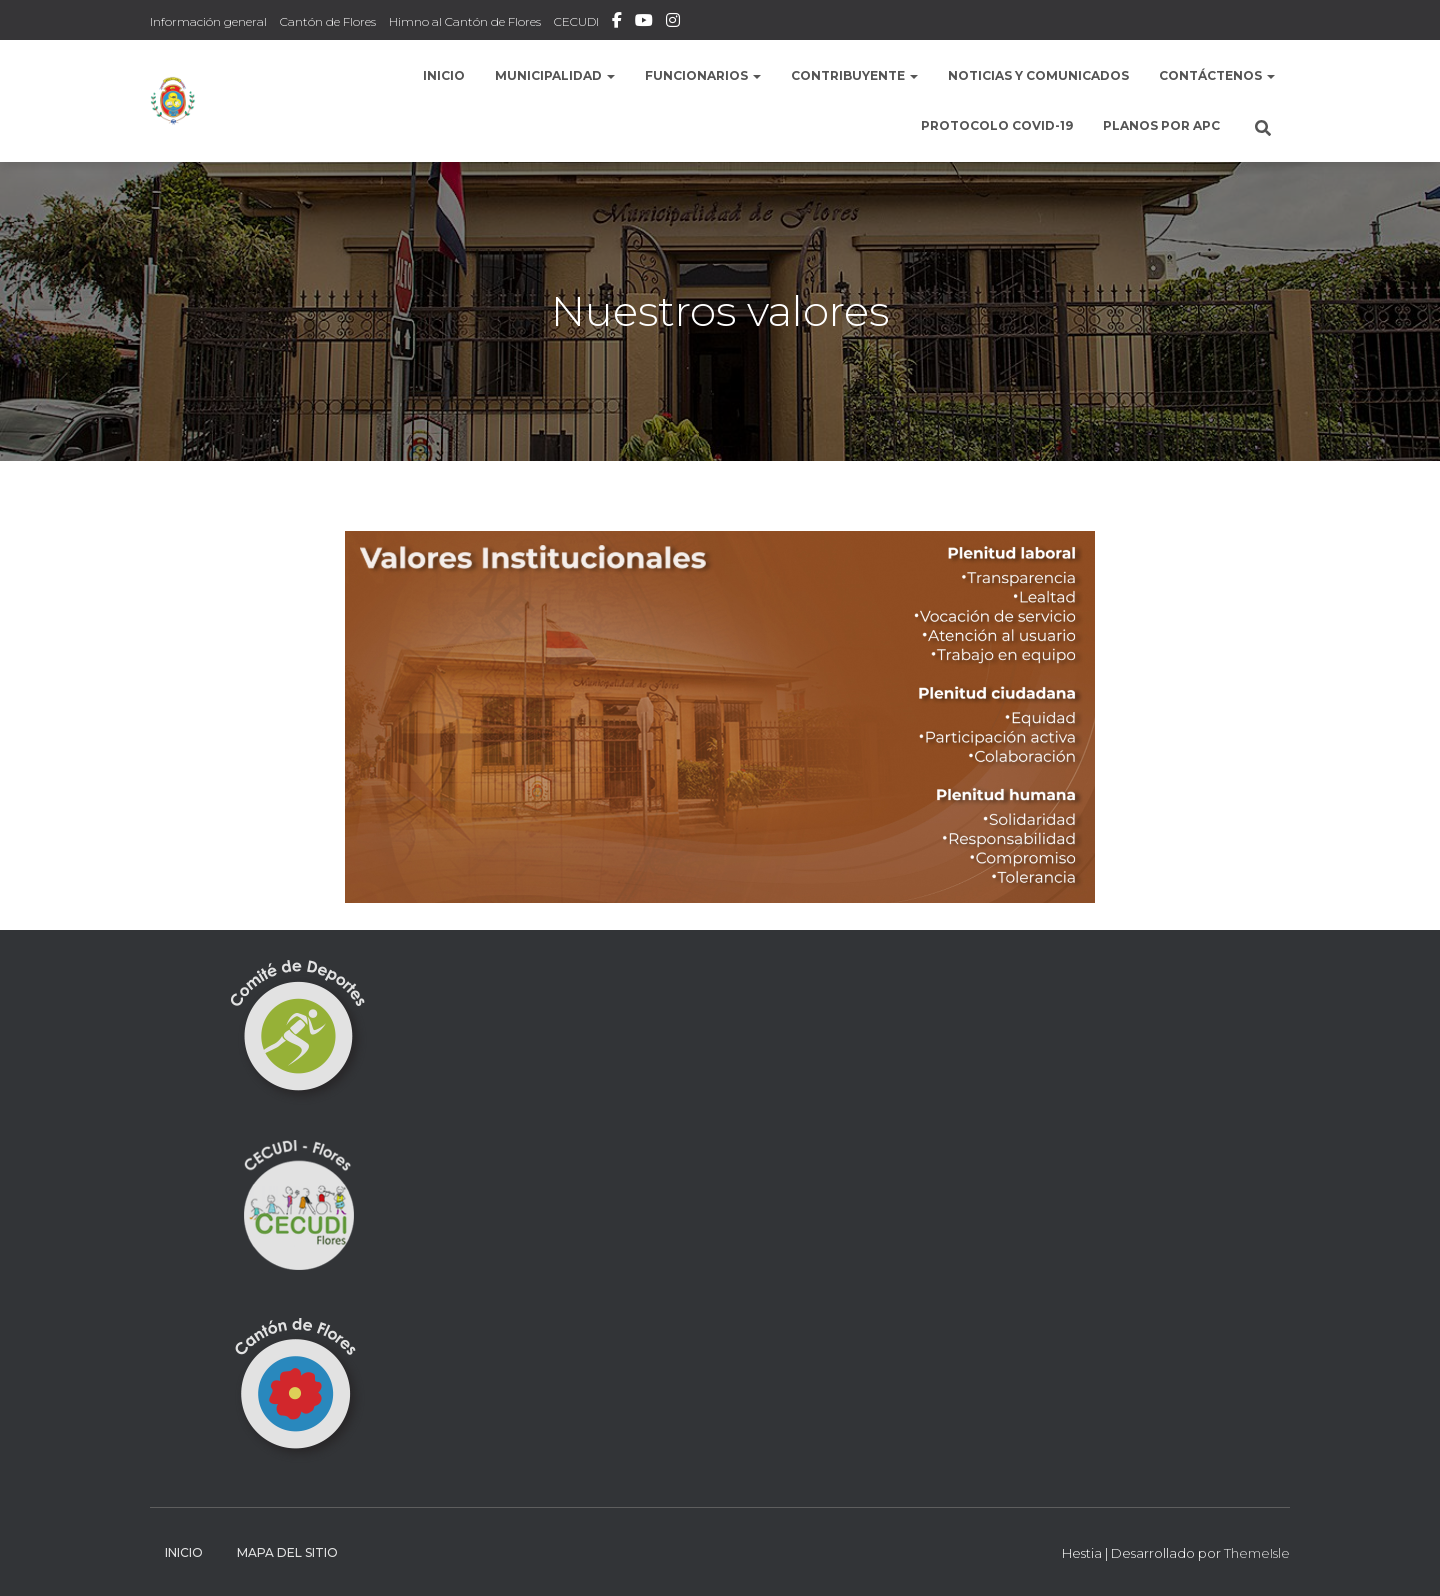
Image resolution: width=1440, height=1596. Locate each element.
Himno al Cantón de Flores (465, 21)
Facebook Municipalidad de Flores (617, 23)
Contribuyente (854, 75)
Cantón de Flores (328, 21)
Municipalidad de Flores (644, 23)
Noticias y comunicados (1038, 75)
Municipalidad (555, 75)
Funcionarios (703, 75)
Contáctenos (1217, 75)
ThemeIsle (1257, 1553)
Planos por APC (1161, 125)
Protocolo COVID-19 (997, 125)
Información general (208, 21)
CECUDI (576, 21)
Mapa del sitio (287, 1552)
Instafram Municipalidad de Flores (673, 23)
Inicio (444, 75)
